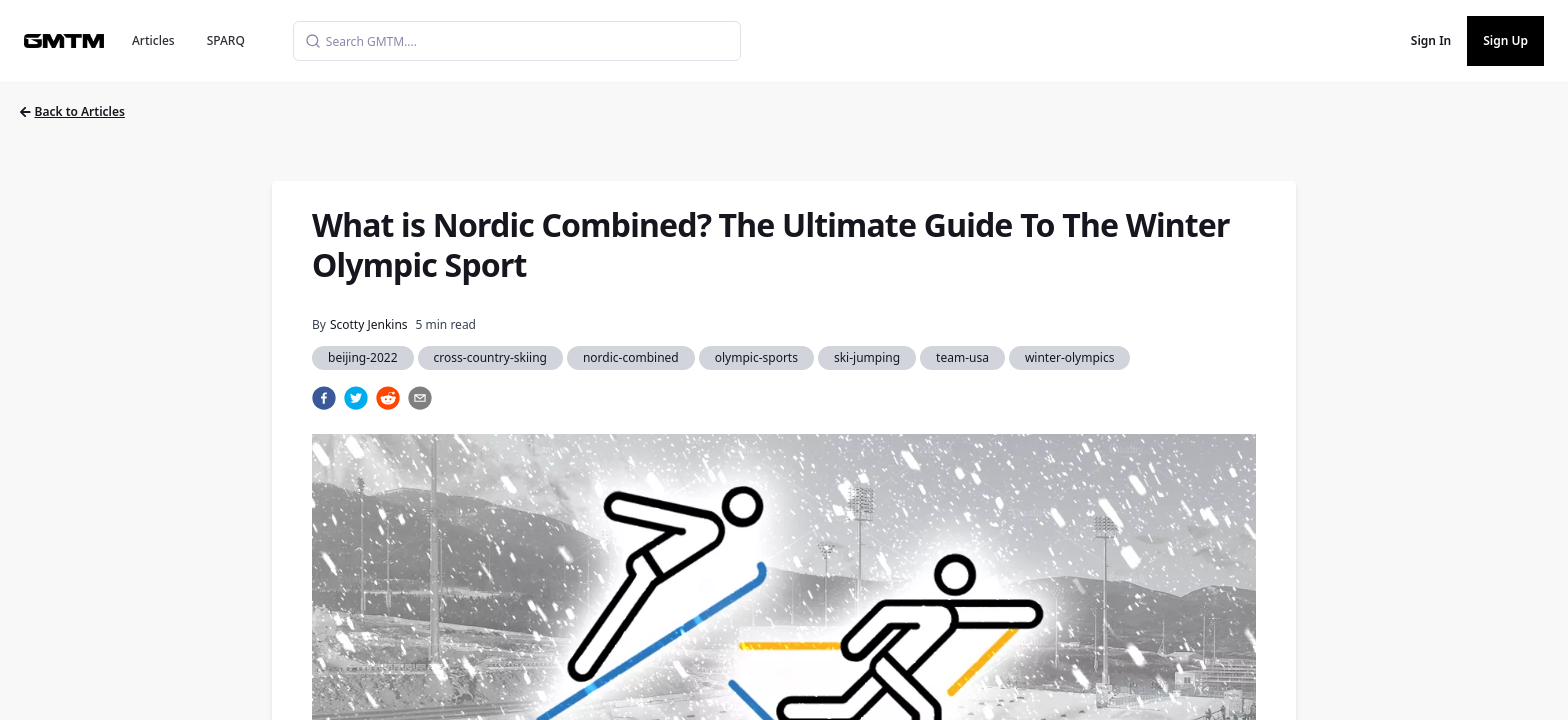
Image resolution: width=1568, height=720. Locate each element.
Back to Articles (72, 111)
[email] (420, 398)
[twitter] (356, 398)
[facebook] (324, 398)
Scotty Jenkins (369, 324)
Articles (153, 40)
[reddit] (388, 398)
